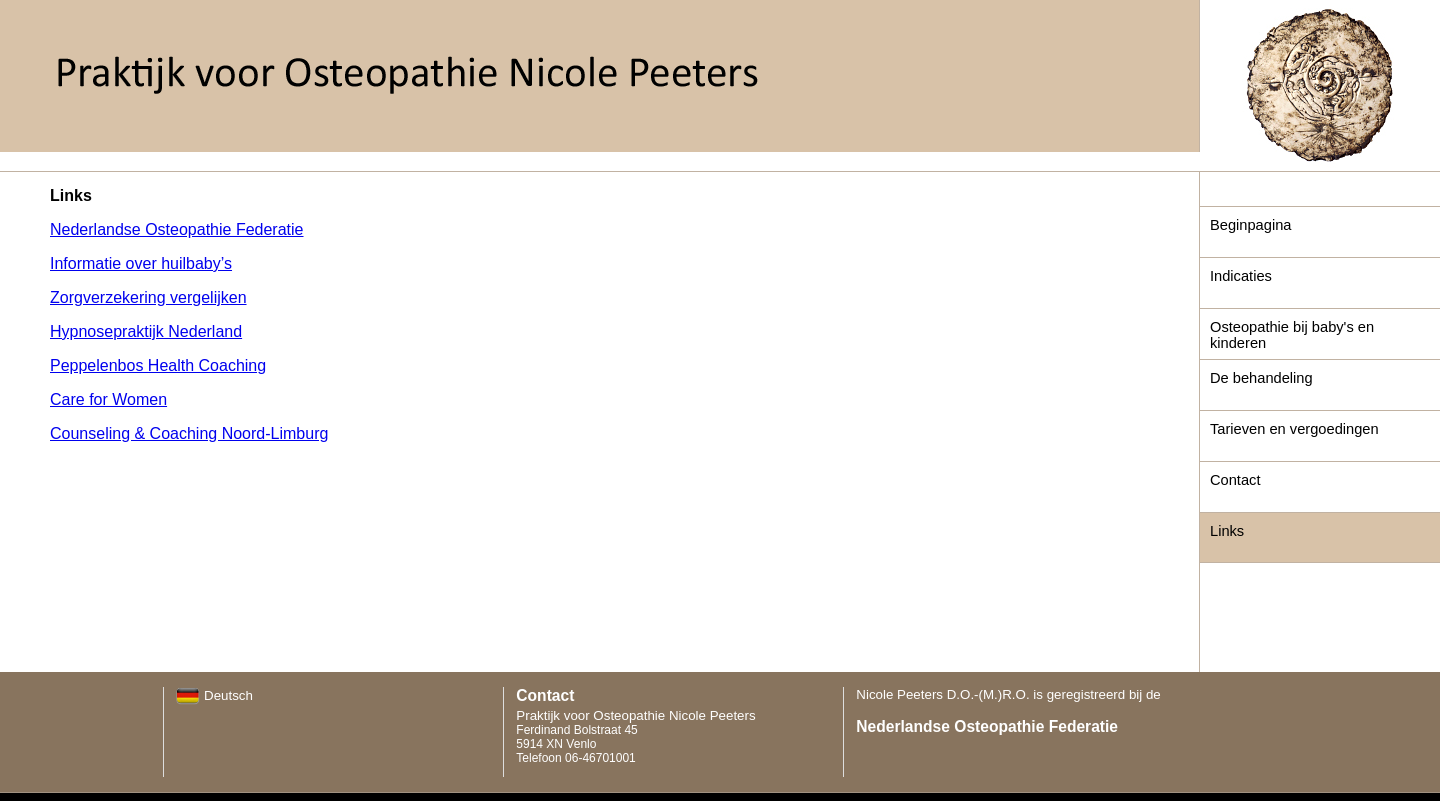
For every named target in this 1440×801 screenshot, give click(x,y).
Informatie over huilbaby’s (141, 263)
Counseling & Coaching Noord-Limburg (189, 433)
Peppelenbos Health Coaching (158, 365)
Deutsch (214, 695)
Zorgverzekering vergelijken (148, 297)
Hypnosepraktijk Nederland (146, 331)
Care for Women (108, 399)
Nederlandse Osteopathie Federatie (177, 229)
